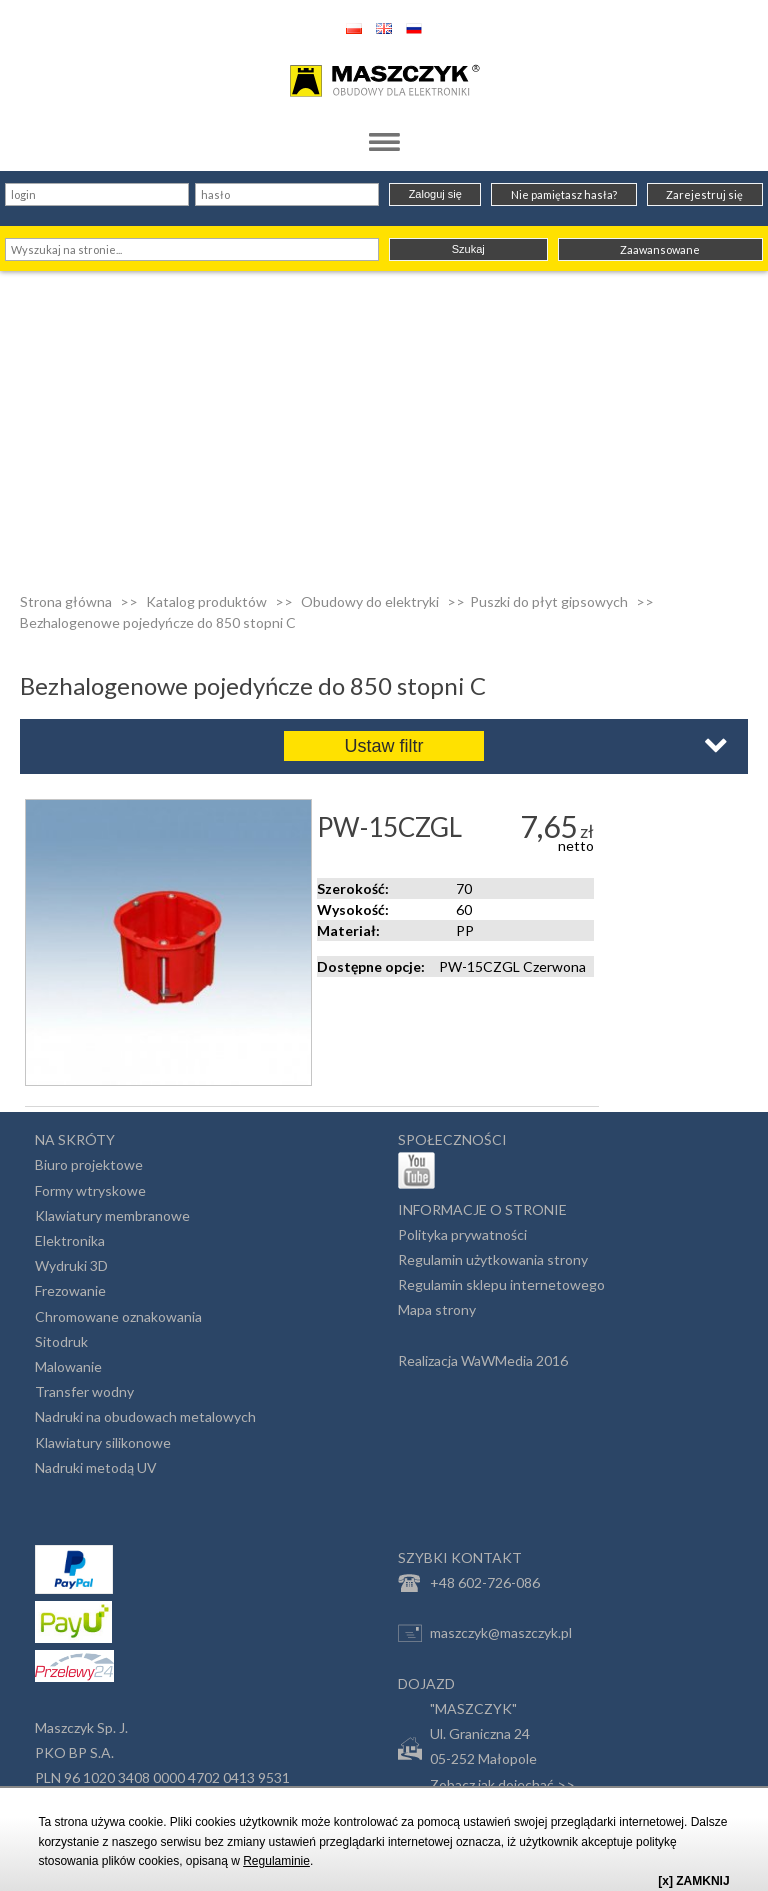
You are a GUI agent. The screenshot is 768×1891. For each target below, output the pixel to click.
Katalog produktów (206, 601)
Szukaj (468, 249)
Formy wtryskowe (90, 1190)
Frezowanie (70, 1290)
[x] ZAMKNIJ (693, 1881)
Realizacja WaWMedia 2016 (483, 1360)
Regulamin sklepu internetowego (501, 1284)
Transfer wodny (84, 1391)
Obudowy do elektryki (370, 601)
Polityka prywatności (462, 1234)
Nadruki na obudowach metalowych (145, 1416)
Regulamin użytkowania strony (493, 1259)
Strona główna (66, 601)
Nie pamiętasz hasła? (564, 194)
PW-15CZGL (389, 827)
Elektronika (70, 1240)
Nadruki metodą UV (96, 1467)
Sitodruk (61, 1341)
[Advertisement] (384, 421)
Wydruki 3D (71, 1265)
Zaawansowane (660, 249)
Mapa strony (437, 1309)
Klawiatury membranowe (112, 1215)
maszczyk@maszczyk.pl (485, 1633)
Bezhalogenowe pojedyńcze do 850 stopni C (158, 622)
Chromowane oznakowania (118, 1316)
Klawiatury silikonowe (103, 1442)
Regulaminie (276, 1861)
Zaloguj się (435, 194)
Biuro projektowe (89, 1164)
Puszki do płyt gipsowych (549, 601)
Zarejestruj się (704, 194)
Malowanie (68, 1366)
